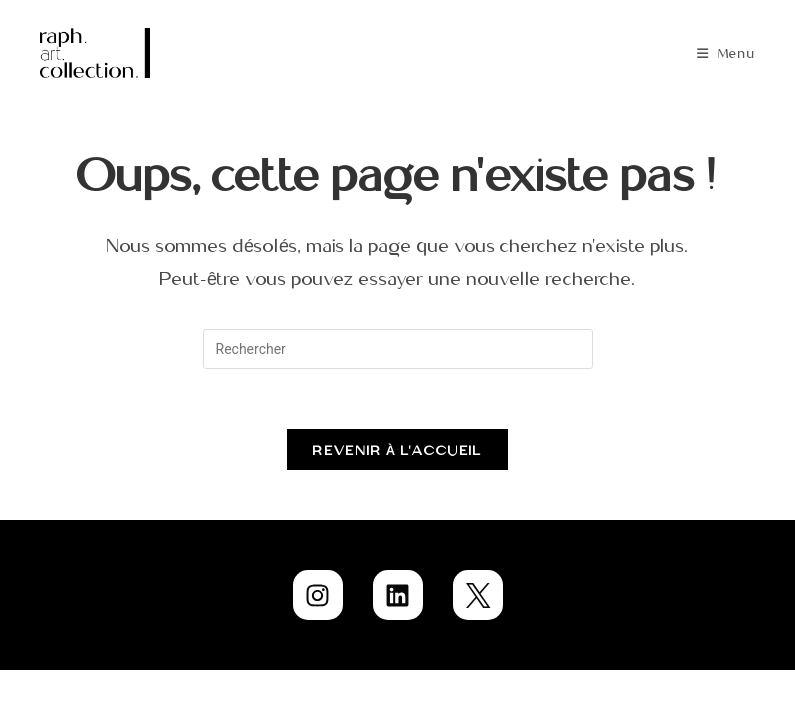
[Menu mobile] (726, 53)
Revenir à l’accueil (397, 449)
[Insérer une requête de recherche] (398, 349)
